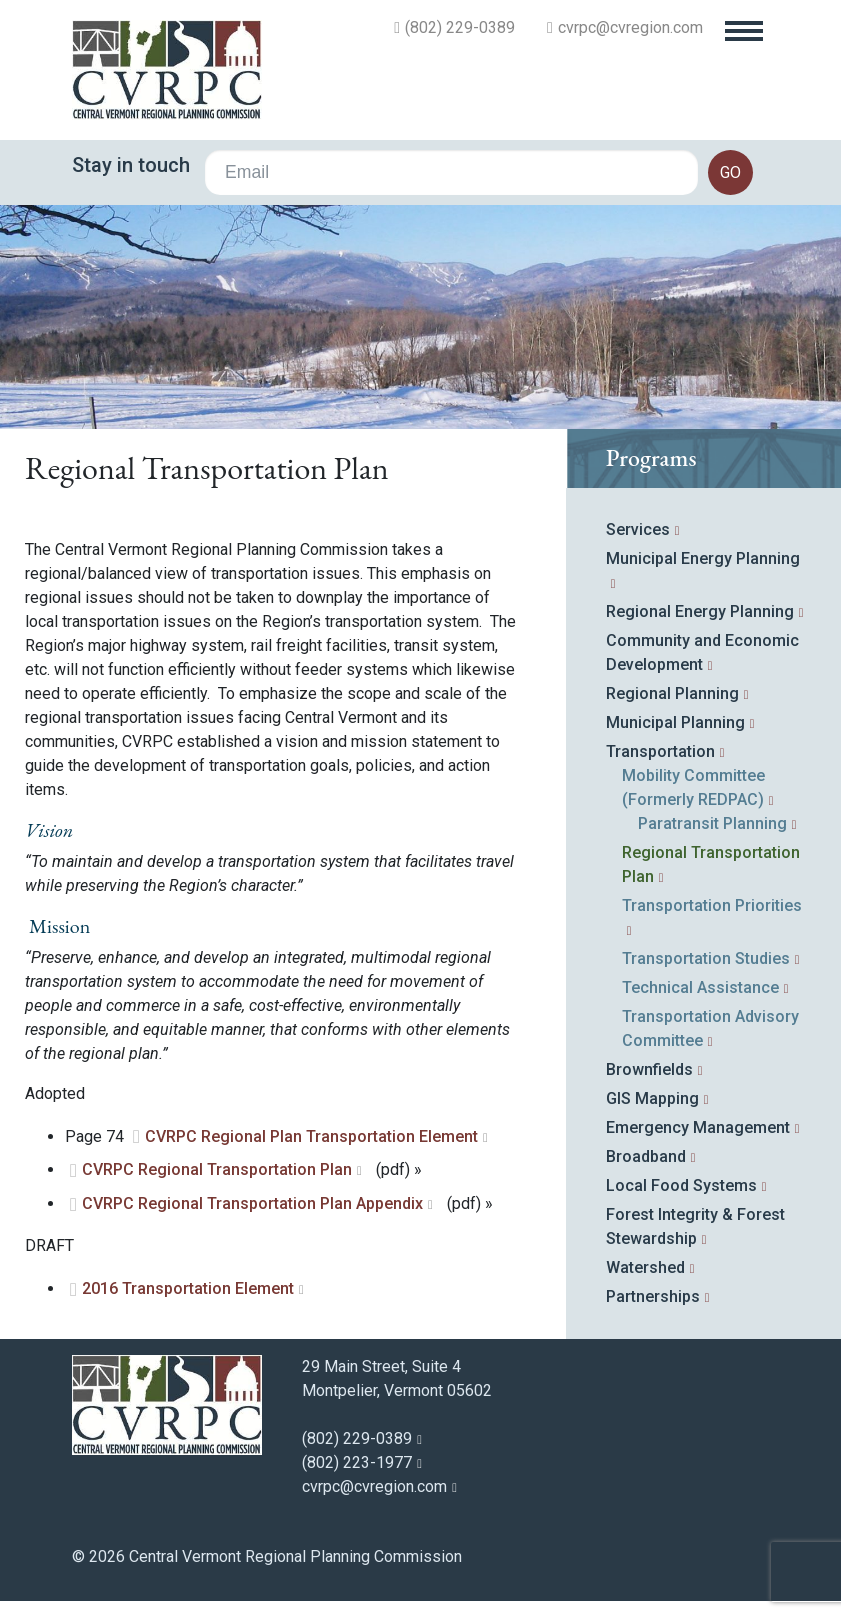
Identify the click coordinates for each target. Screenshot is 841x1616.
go (730, 172)
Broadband (646, 1156)
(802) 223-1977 (357, 1462)
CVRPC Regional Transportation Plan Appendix (252, 1203)
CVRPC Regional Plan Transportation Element (311, 1136)
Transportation (660, 751)
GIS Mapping (652, 1098)
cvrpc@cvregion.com (630, 28)
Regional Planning (672, 693)
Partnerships (653, 1296)
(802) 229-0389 (460, 28)
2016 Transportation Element (188, 1288)
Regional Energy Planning (700, 611)
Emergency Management (698, 1127)
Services (638, 529)
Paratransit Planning (712, 823)
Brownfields (649, 1069)
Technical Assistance (700, 987)
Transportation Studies (706, 958)
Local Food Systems (681, 1185)
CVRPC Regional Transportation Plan (217, 1169)
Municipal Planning (675, 722)
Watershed (645, 1267)
